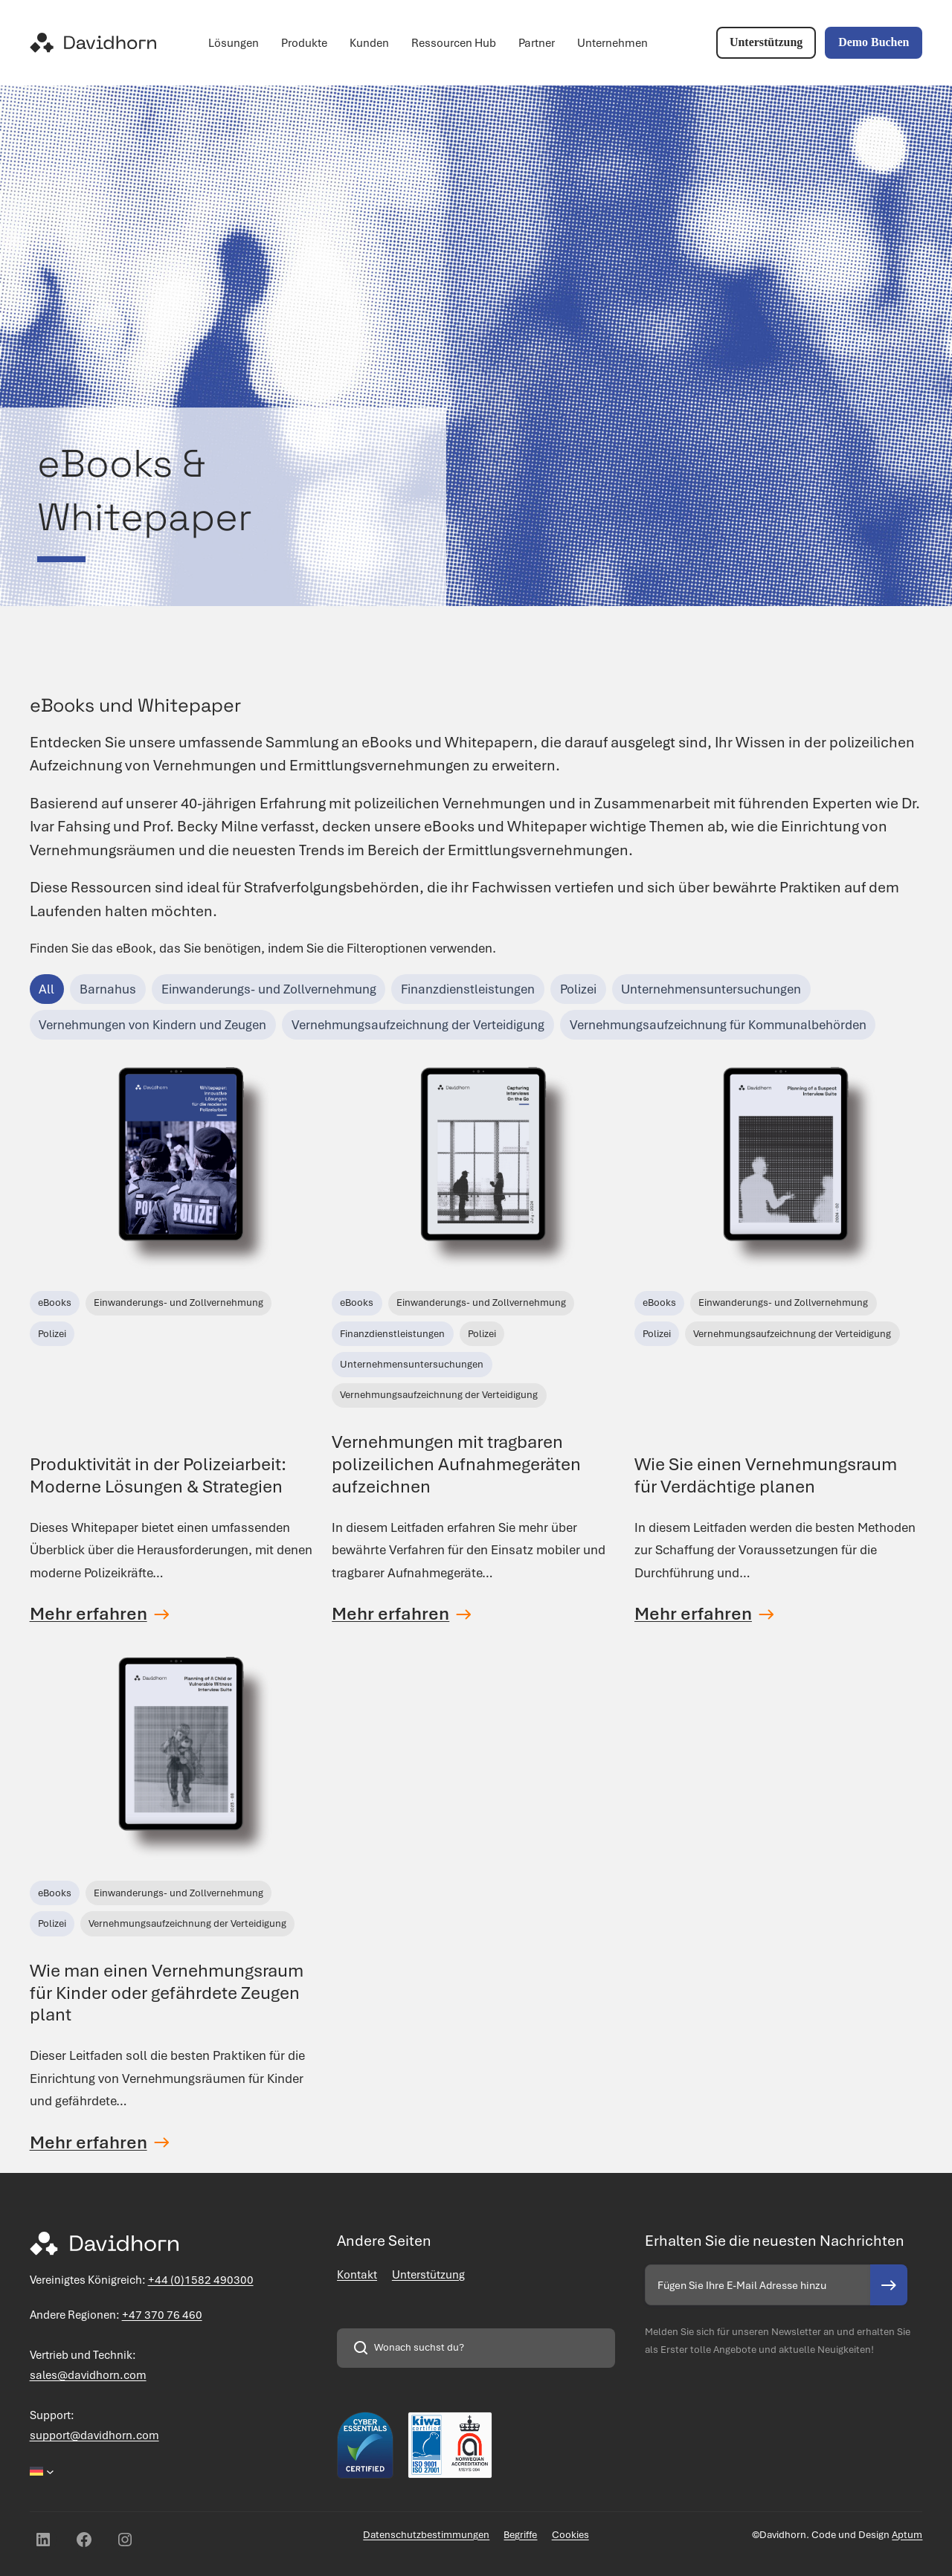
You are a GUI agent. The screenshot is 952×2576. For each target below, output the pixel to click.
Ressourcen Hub (453, 43)
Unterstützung (766, 42)
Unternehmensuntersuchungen (711, 989)
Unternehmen (612, 43)
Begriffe (520, 2534)
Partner (536, 43)
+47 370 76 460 (162, 2315)
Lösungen (233, 43)
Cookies (570, 2534)
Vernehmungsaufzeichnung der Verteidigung (418, 1025)
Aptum (907, 2534)
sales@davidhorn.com (88, 2375)
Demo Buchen (873, 42)
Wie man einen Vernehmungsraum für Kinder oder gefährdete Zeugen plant (166, 1993)
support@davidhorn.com (94, 2435)
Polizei (578, 989)
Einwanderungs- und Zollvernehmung (268, 989)
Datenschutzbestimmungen (426, 2534)
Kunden (369, 43)
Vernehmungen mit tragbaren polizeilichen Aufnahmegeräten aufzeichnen (456, 1464)
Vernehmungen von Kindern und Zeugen (152, 1025)
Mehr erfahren (88, 1614)
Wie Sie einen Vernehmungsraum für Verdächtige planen (765, 1475)
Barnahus (108, 989)
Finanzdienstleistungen (468, 989)
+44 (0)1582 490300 (201, 2280)
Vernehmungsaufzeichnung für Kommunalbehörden (718, 1025)
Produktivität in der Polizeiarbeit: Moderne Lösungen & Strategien (158, 1475)
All (46, 989)
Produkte (304, 43)
